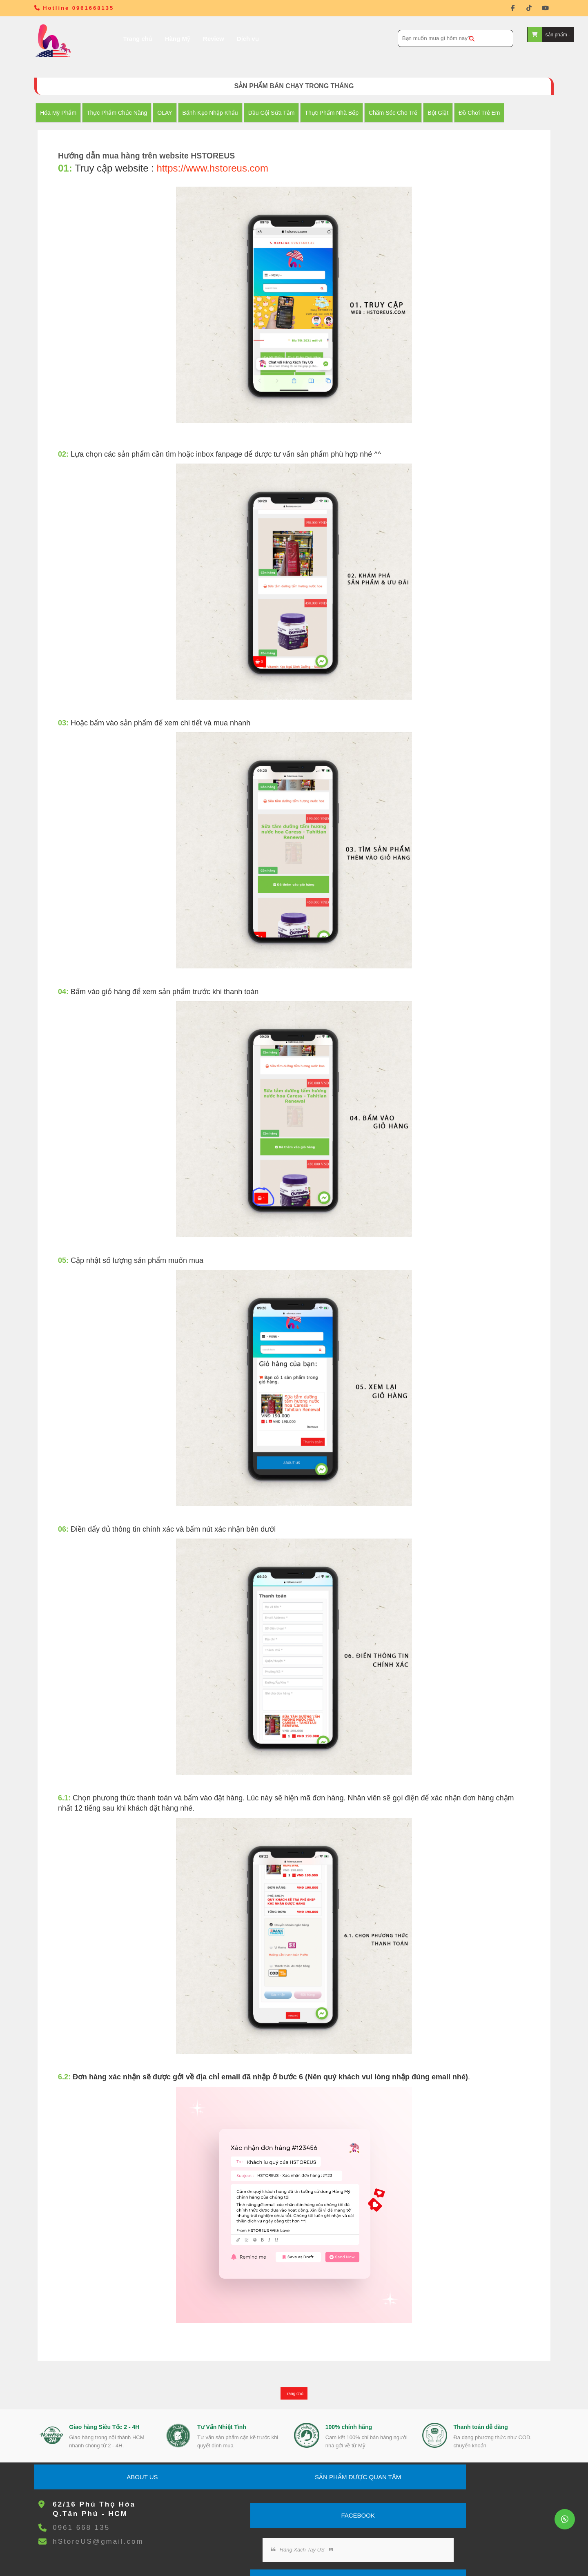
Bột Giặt (447, 112)
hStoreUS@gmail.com (107, 2456)
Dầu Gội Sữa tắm (281, 112)
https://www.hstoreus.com (223, 169)
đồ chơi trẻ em (489, 112)
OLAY (174, 112)
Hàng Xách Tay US (345, 2426)
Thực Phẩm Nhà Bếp (341, 112)
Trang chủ (114, 38)
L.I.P (392, 2560)
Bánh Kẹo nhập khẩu (219, 112)
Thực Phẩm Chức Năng (126, 112)
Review (190, 38)
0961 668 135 (91, 2443)
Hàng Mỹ (154, 38)
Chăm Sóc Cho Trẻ (403, 112)
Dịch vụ (225, 38)
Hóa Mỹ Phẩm (68, 112)
